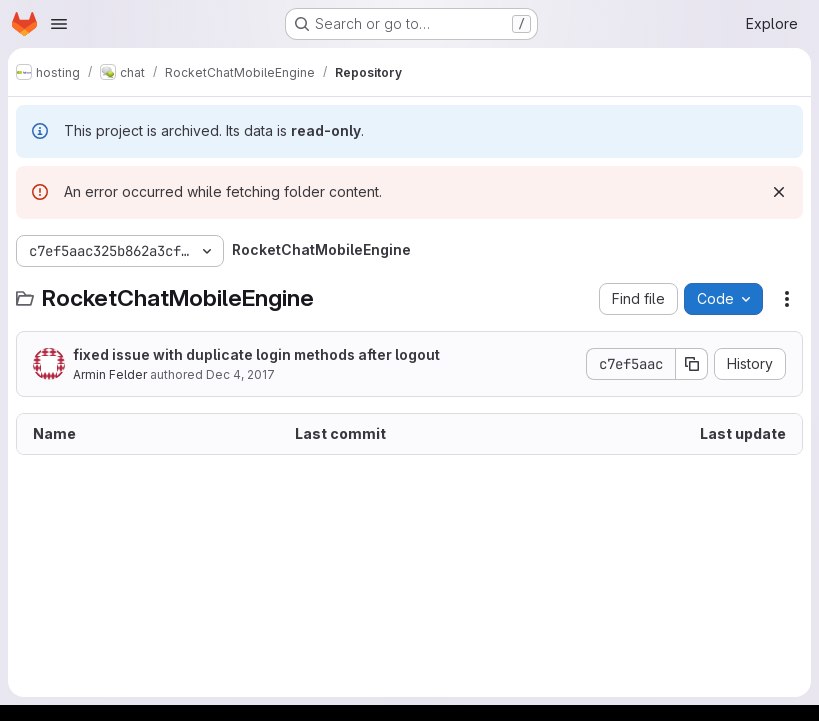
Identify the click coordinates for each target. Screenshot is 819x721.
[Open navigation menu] (59, 24)
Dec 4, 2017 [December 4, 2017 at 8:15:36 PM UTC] (240, 374)
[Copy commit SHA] (692, 364)
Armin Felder (110, 374)
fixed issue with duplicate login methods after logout (256, 354)
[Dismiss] (779, 192)
